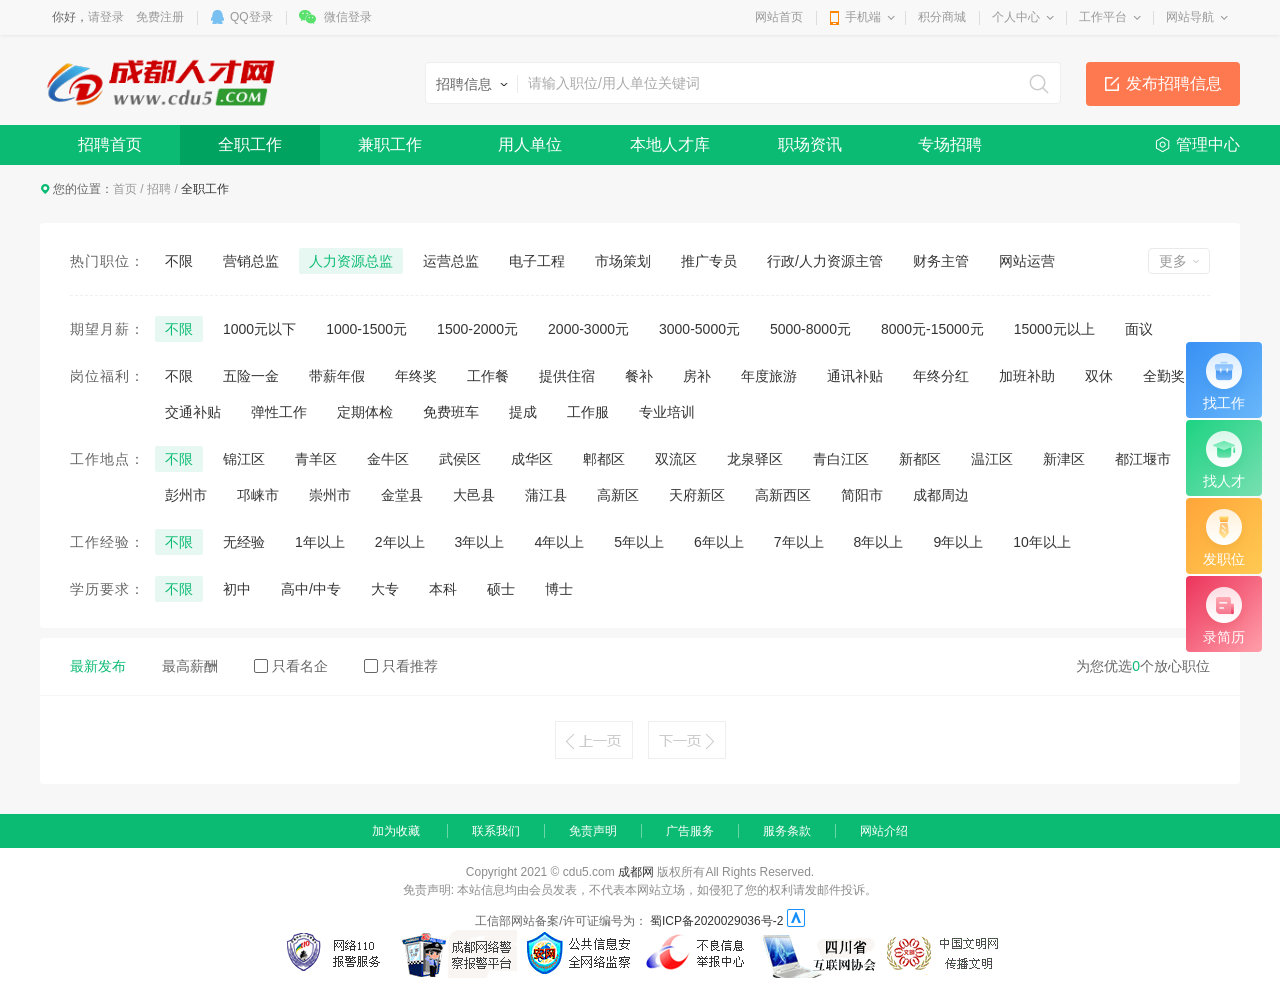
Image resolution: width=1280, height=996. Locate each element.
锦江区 (244, 459)
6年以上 (719, 542)
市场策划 (623, 261)
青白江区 (841, 459)
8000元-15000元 (932, 329)
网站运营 (1027, 261)
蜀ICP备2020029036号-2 (716, 921)
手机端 (863, 17)
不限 (179, 261)
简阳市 (862, 495)
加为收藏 (396, 831)
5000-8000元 (810, 329)
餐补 (639, 376)
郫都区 (604, 459)
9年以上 (958, 542)
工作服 (588, 412)
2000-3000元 (588, 329)
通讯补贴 (855, 376)
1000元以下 (259, 329)
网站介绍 (884, 831)
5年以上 (639, 542)
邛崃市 (258, 495)
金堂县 (402, 495)
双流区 (676, 459)
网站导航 (1190, 17)
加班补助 (1027, 376)
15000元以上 (1054, 329)
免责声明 (593, 831)
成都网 (636, 872)
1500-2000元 (477, 329)
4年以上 (559, 542)
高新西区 (783, 495)
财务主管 (941, 261)
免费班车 (451, 412)
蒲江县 (546, 495)
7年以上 (799, 542)
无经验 (244, 542)
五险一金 (251, 376)
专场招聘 (950, 144)
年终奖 (416, 376)
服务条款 (787, 831)
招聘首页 (110, 144)
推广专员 (709, 261)
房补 (697, 376)
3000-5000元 (699, 329)
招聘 (159, 189)
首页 (125, 189)
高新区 (618, 495)
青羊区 (316, 459)
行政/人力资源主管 (825, 261)
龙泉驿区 (755, 459)
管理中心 (1208, 144)
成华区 (532, 459)
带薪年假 (337, 376)
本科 (443, 589)
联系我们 (496, 831)
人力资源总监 (351, 261)
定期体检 (365, 412)
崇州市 (330, 495)
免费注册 (160, 17)
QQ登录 (251, 17)
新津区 (1064, 459)
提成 (523, 412)
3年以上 (480, 542)
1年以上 (320, 542)
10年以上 (1042, 542)
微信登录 (348, 17)
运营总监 (451, 261)
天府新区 (697, 495)
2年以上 (400, 542)
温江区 (992, 459)
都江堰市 (1143, 459)
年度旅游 (769, 376)
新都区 (920, 459)
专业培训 (667, 412)
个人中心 (1016, 17)
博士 (559, 589)
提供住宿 (567, 376)
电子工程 (537, 261)
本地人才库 (670, 144)
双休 (1099, 376)
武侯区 (460, 459)
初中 (237, 589)
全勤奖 (1164, 376)
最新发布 (98, 666)
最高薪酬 (190, 666)
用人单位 (530, 144)
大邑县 (474, 495)
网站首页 (779, 17)
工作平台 (1103, 17)
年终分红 (941, 376)
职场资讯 (810, 144)
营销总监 (251, 261)
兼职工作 (390, 144)
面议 (1139, 329)
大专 (385, 589)
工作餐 (488, 376)
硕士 (501, 589)
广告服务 (690, 831)
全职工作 (250, 144)
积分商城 (942, 17)
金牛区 (388, 459)
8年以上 (879, 542)
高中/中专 (311, 589)
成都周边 (941, 495)
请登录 (106, 17)
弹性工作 (279, 412)
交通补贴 (193, 412)
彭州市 (186, 495)
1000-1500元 (366, 329)
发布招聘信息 (1174, 83)
